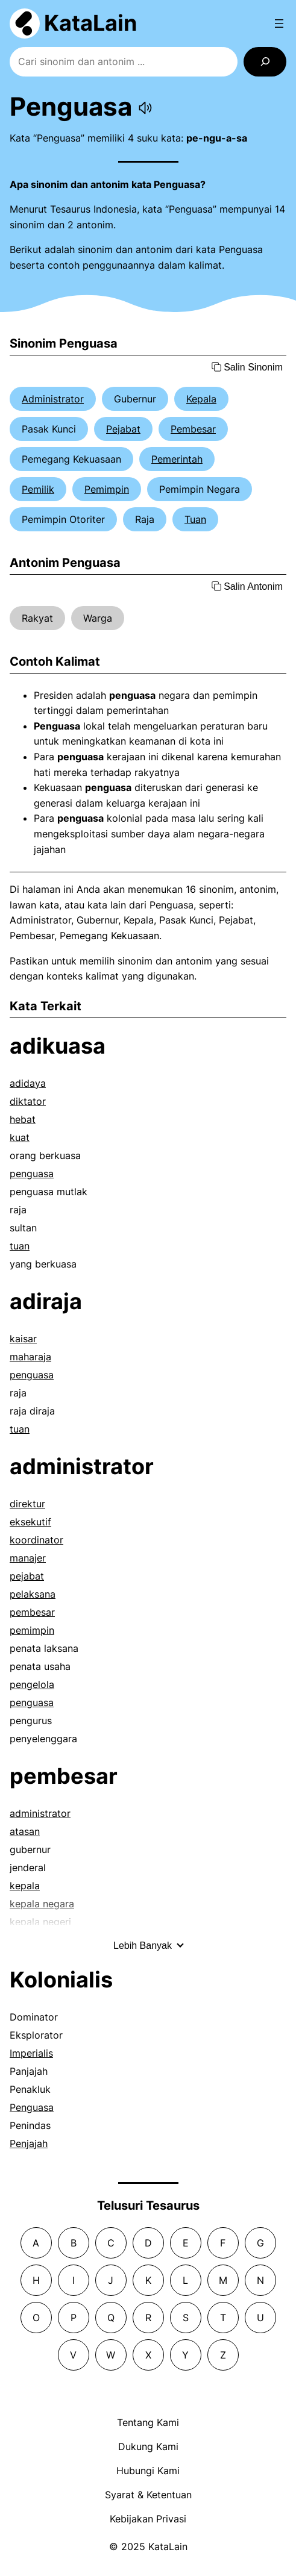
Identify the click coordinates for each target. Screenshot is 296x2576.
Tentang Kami (148, 2422)
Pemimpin (106, 489)
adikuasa (57, 1046)
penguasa (32, 1174)
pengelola (32, 1684)
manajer (28, 1558)
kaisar (23, 1339)
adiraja (46, 1301)
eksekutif (30, 1522)
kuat (20, 1137)
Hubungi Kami (148, 2471)
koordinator (36, 1540)
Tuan (195, 519)
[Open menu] (279, 23)
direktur (27, 1504)
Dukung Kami (148, 2446)
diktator (28, 1101)
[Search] (265, 62)
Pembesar (193, 429)
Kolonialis (61, 1979)
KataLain (90, 23)
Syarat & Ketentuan (148, 2495)
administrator (82, 1466)
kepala (25, 1886)
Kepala (201, 399)
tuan (20, 1246)
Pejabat (123, 429)
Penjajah (29, 2143)
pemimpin (32, 1630)
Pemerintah (177, 459)
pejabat (27, 1576)
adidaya (28, 1083)
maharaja (30, 1357)
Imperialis (31, 2053)
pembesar (32, 1612)
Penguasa (32, 2107)
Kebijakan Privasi (148, 2519)
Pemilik (38, 489)
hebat (23, 1119)
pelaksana (32, 1594)
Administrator (53, 399)
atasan (25, 1831)
